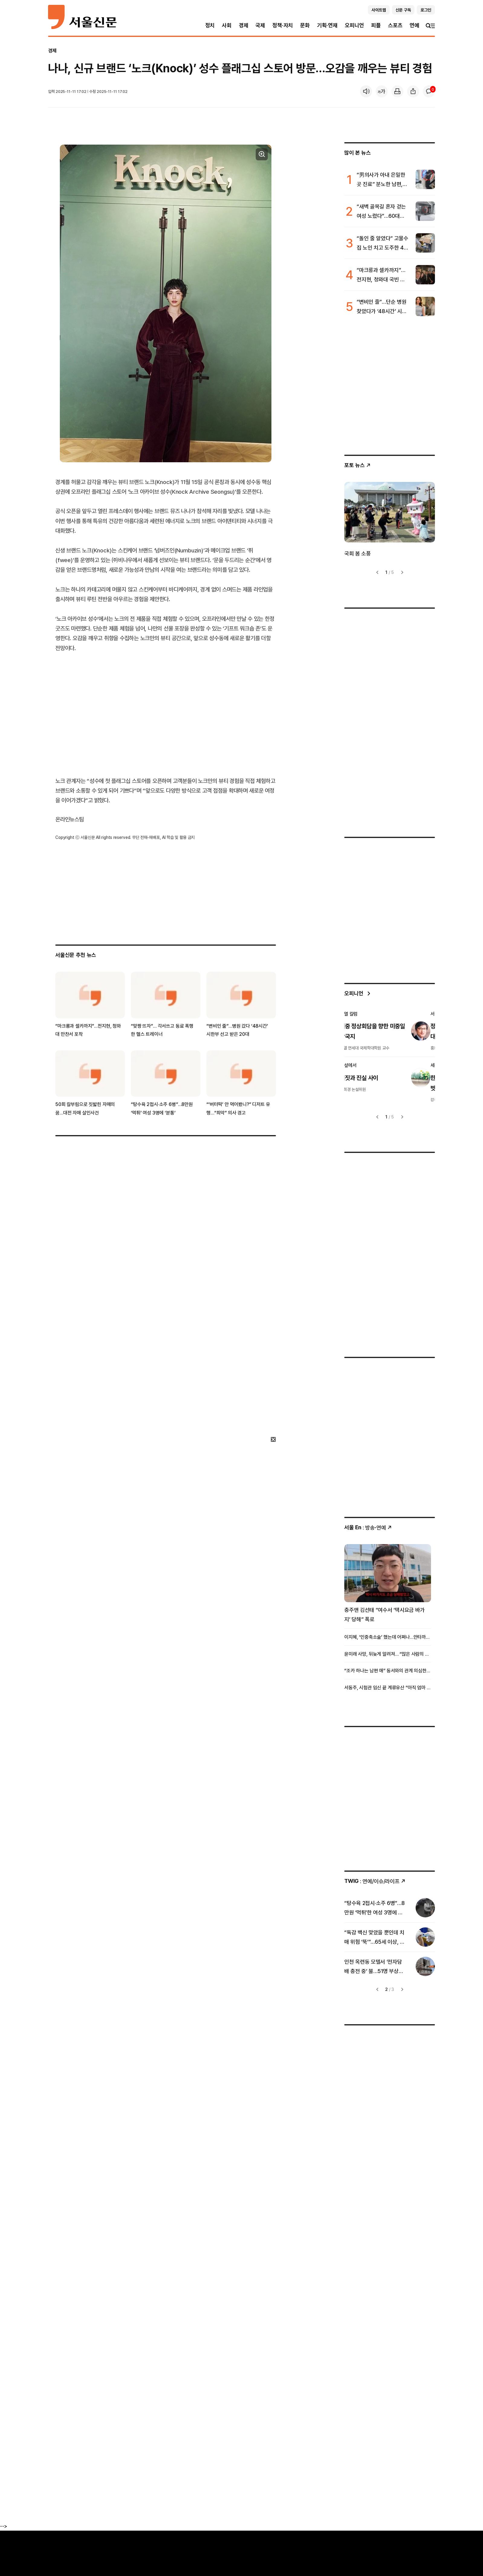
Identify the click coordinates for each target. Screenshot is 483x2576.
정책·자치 (282, 25)
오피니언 (354, 25)
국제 (260, 25)
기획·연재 (327, 25)
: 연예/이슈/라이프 (375, 1881)
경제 (243, 25)
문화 (305, 25)
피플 (376, 25)
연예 (414, 25)
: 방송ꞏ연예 (368, 1527)
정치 (210, 25)
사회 (227, 25)
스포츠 (395, 25)
